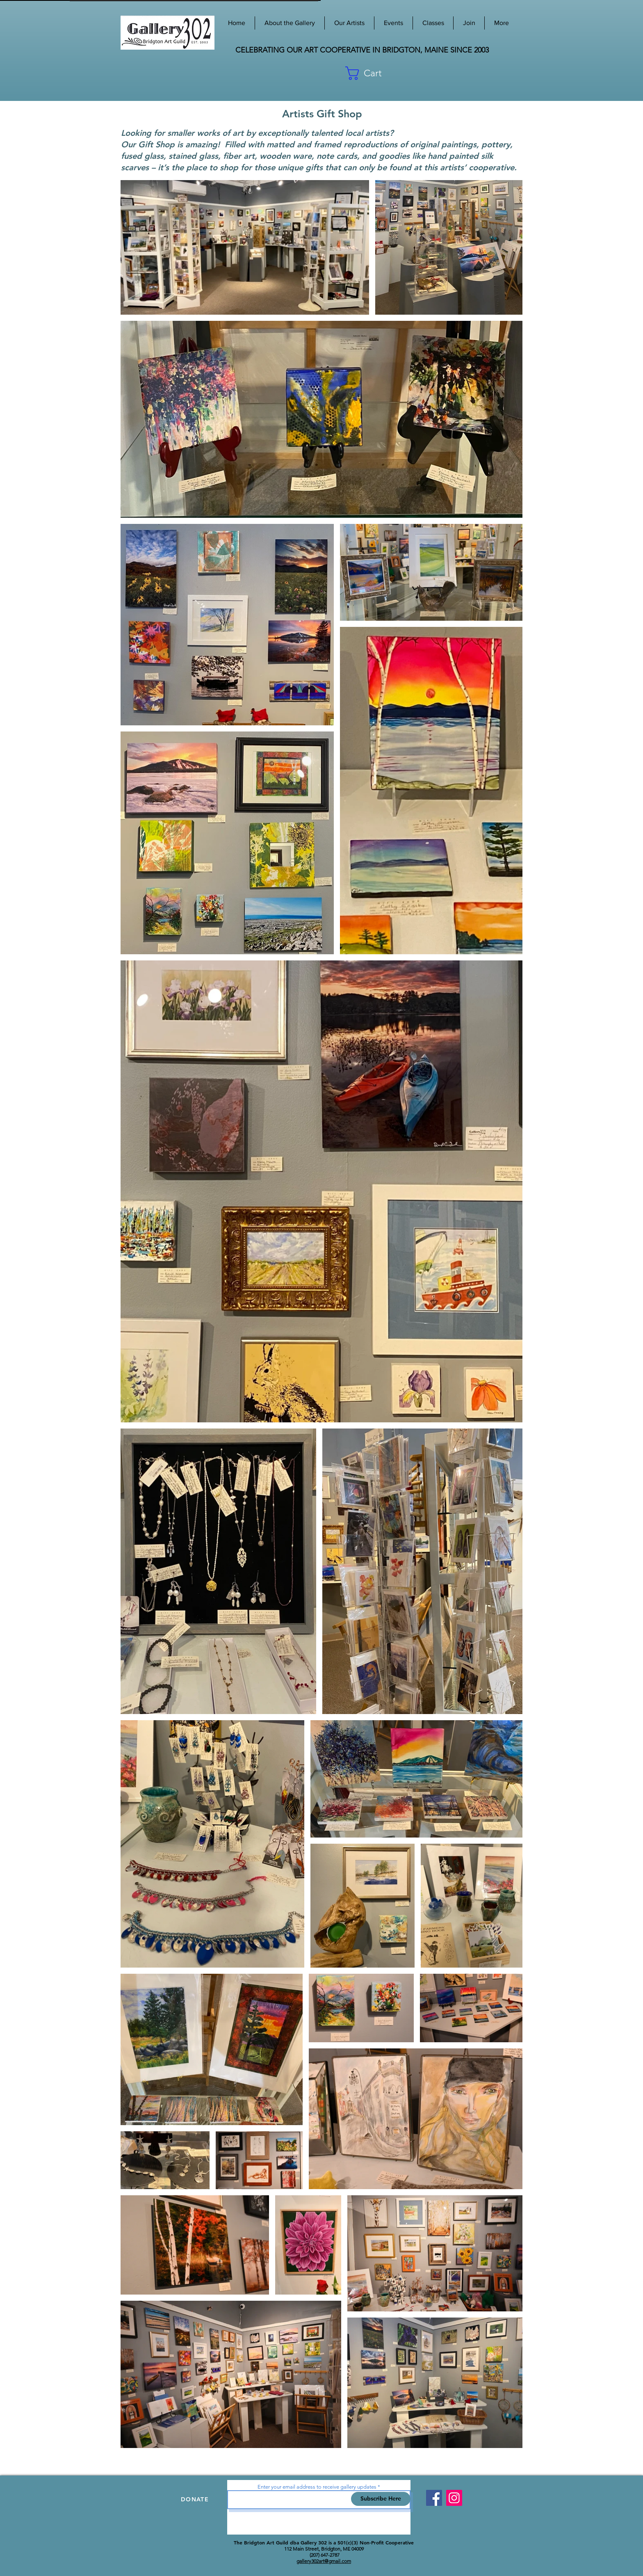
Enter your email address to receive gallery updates (317, 2486)
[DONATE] (195, 2499)
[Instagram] (454, 2498)
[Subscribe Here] (380, 2499)
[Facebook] (434, 2498)
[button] (482, 73)
